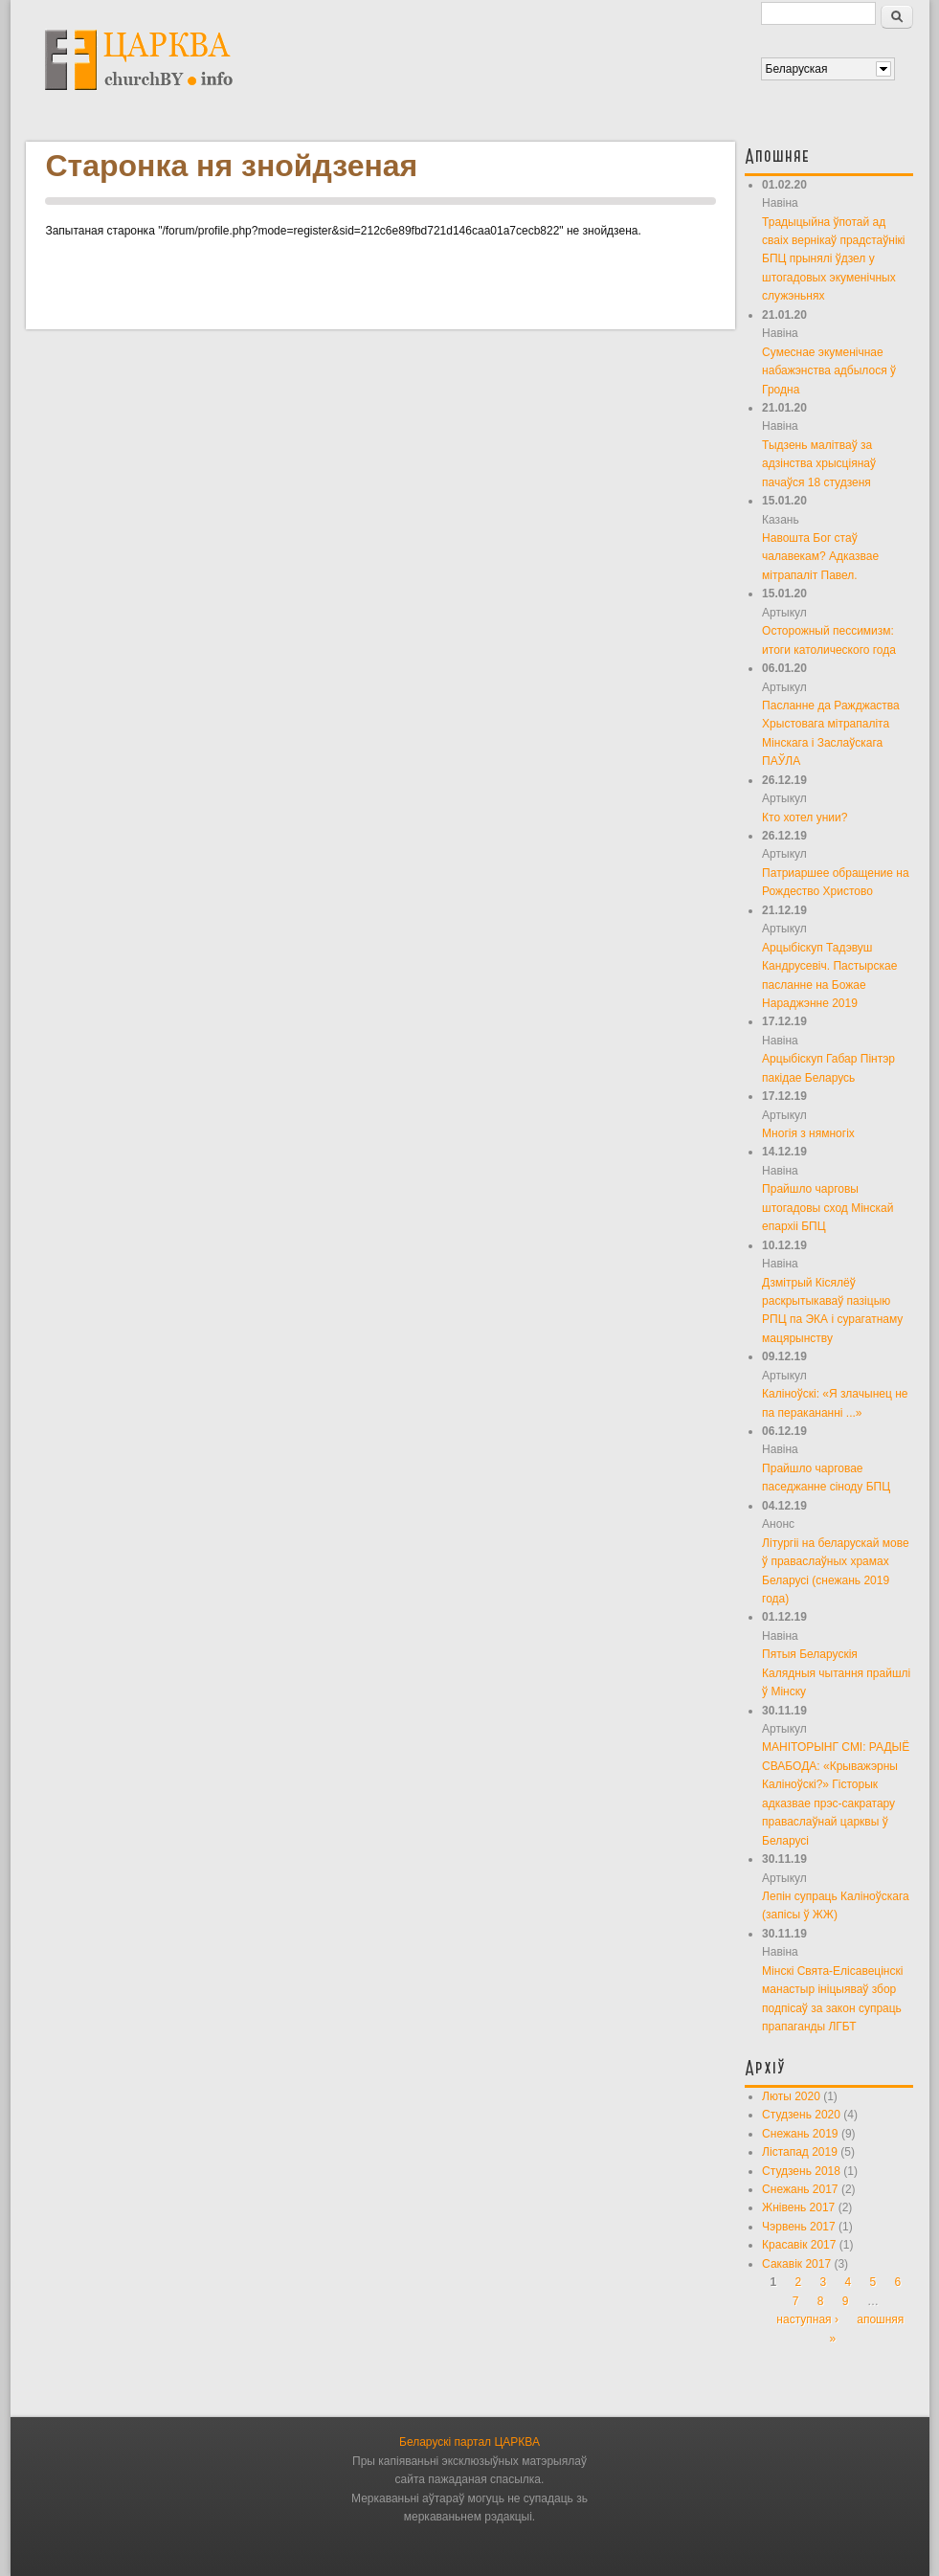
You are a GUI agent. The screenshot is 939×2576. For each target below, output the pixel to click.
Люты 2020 (791, 2096)
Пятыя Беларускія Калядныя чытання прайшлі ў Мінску (836, 1672)
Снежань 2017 (800, 2189)
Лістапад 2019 (800, 2152)
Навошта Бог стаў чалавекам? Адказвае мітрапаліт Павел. (820, 556)
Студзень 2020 (801, 2114)
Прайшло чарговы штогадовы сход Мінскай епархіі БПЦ (827, 1207)
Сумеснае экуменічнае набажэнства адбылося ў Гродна (829, 371)
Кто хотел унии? (804, 817)
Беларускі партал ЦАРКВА (469, 2442)
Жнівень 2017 (798, 2207)
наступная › (807, 2319)
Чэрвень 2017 (799, 2226)
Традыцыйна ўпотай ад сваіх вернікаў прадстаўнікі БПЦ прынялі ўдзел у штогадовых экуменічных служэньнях (833, 259)
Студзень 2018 (801, 2171)
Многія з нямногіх (808, 1133)
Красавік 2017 (799, 2244)
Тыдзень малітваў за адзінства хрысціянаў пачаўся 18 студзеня (819, 463)
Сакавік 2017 (796, 2264)
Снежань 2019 (800, 2133)
